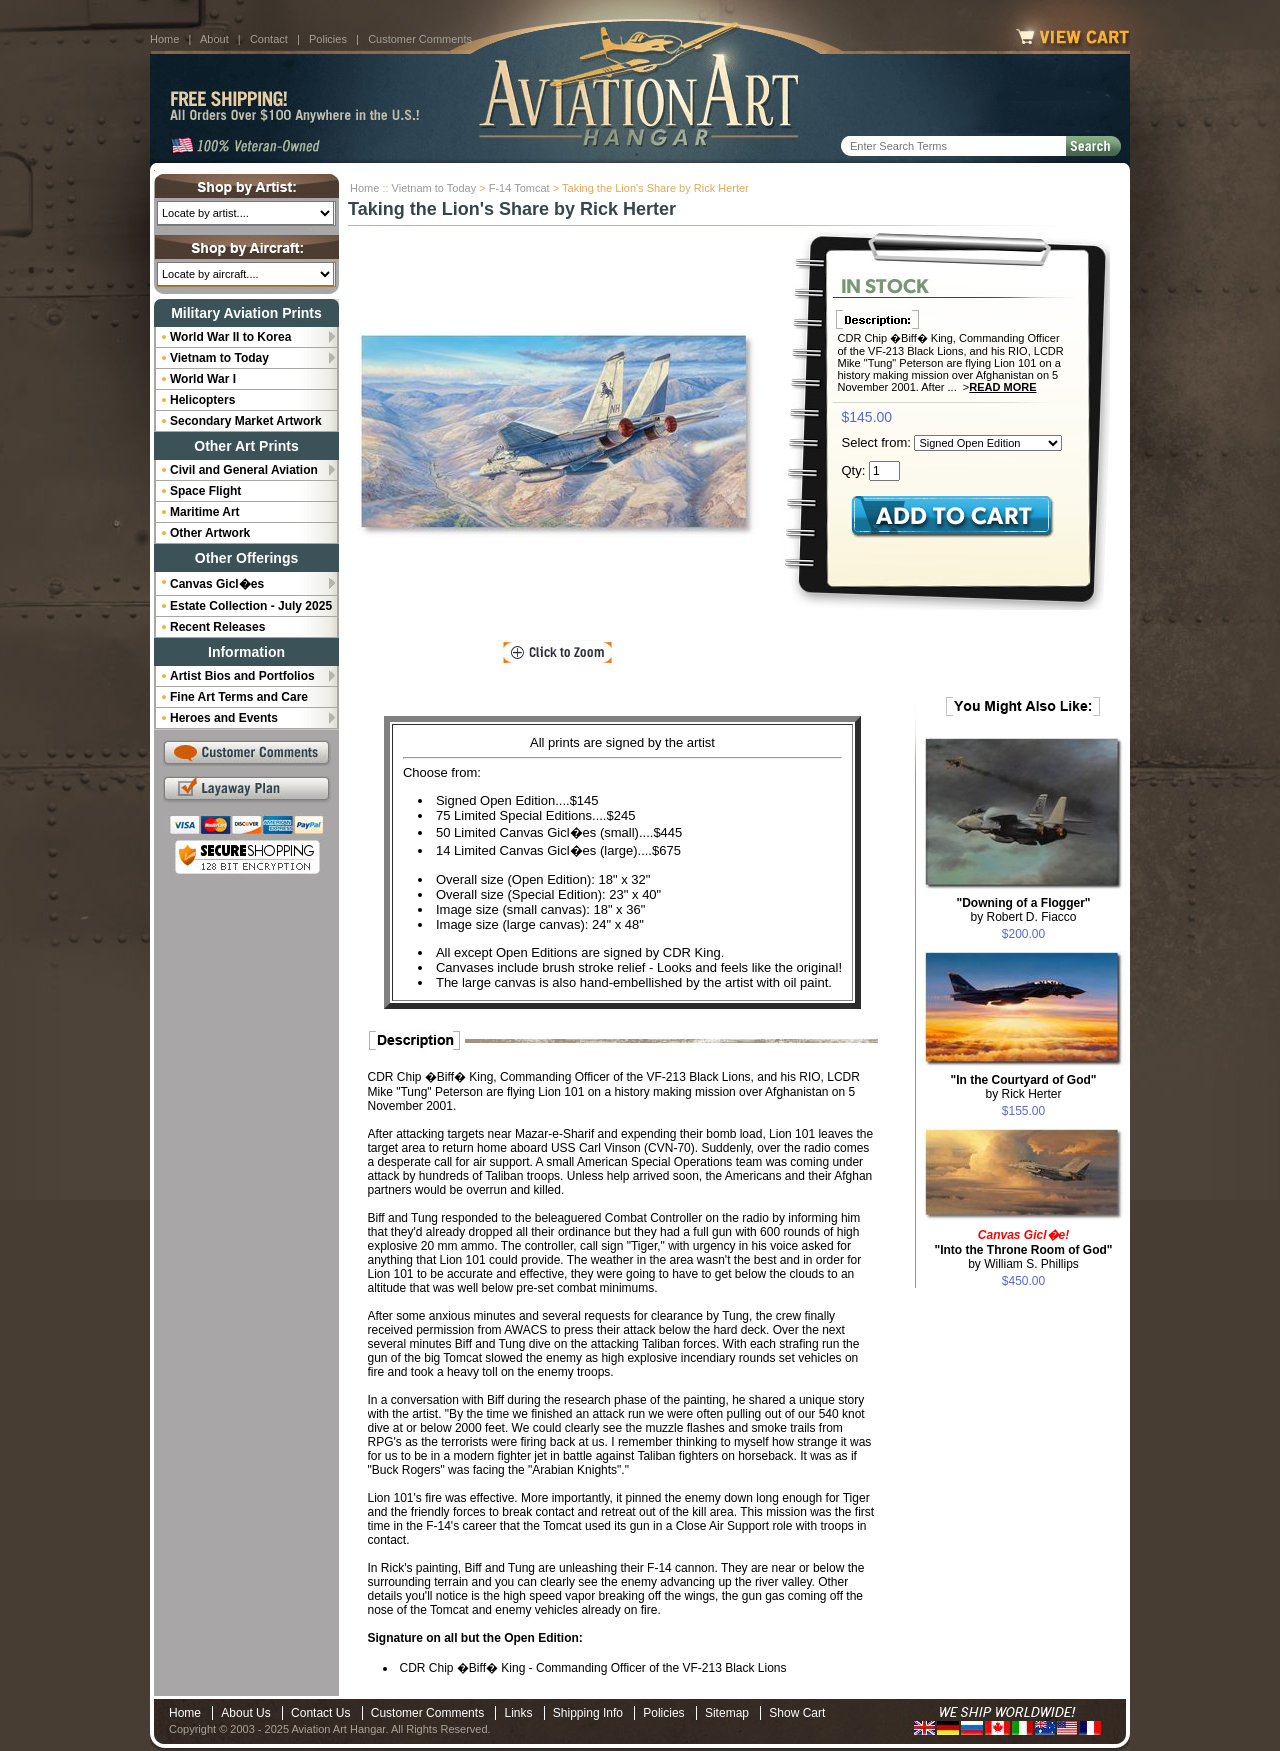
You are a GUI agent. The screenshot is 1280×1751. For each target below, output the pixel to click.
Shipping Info (588, 1713)
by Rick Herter (1023, 1087)
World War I (203, 379)
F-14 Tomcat (519, 188)
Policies (328, 39)
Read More (1002, 387)
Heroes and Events (224, 718)
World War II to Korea (230, 337)
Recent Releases (217, 627)
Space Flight (205, 491)
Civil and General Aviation (244, 470)
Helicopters (202, 400)
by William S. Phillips (1023, 1249)
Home (164, 39)
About (214, 39)
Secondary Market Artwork (246, 421)
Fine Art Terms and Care (239, 697)
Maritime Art (205, 512)
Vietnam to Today (434, 188)
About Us (245, 1713)
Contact (269, 39)
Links (518, 1713)
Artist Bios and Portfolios (242, 676)
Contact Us (320, 1713)
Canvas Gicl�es (217, 584)
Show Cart (797, 1713)
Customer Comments (420, 39)
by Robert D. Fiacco (1023, 910)
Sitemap (727, 1713)
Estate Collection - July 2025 (251, 606)
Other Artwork (210, 533)
